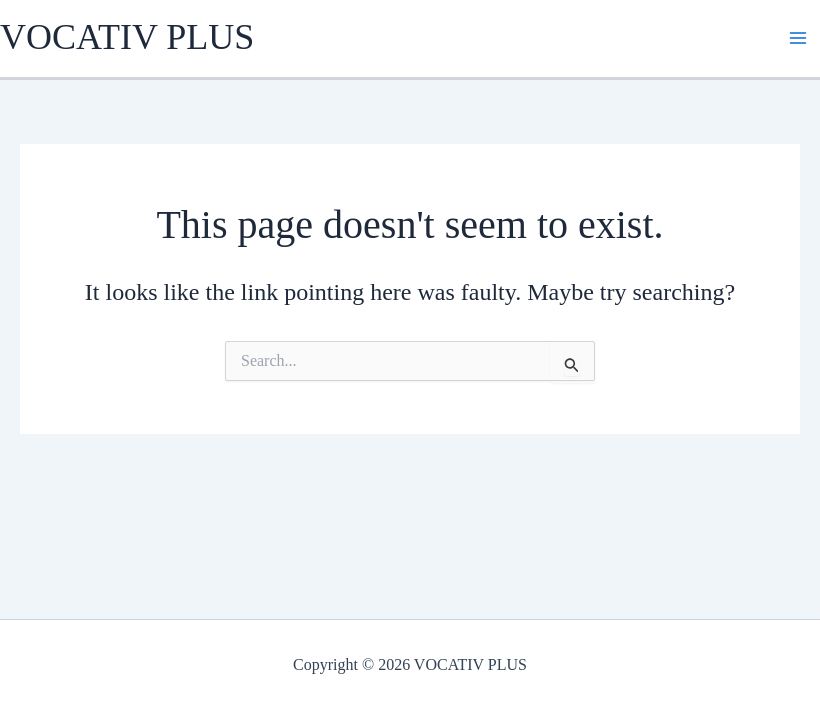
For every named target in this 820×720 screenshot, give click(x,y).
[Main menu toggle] (798, 38)
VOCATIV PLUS (127, 37)
